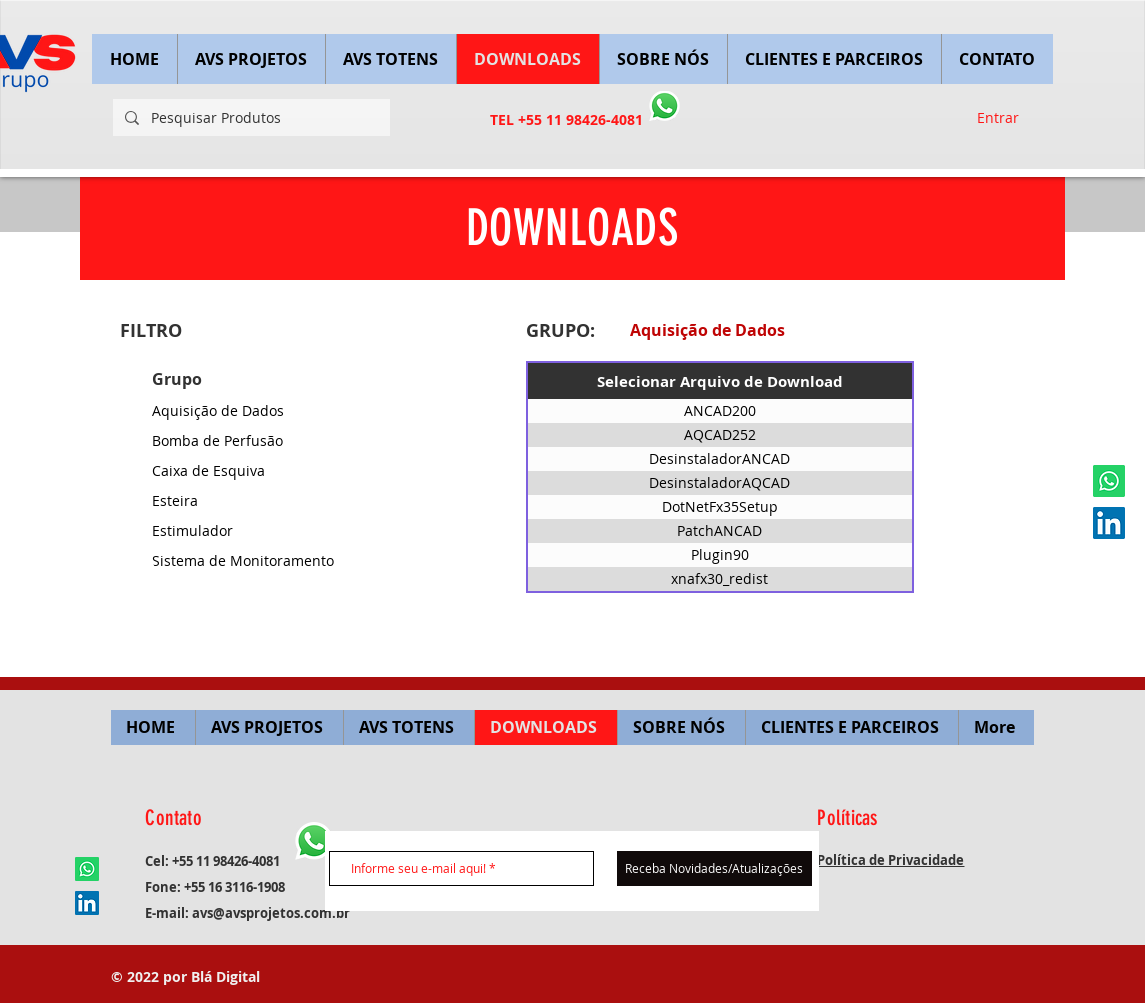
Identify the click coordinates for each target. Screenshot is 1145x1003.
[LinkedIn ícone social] (1109, 523)
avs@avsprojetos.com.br (271, 913)
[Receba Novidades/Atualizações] (714, 868)
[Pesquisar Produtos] (249, 117)
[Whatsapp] (1109, 481)
